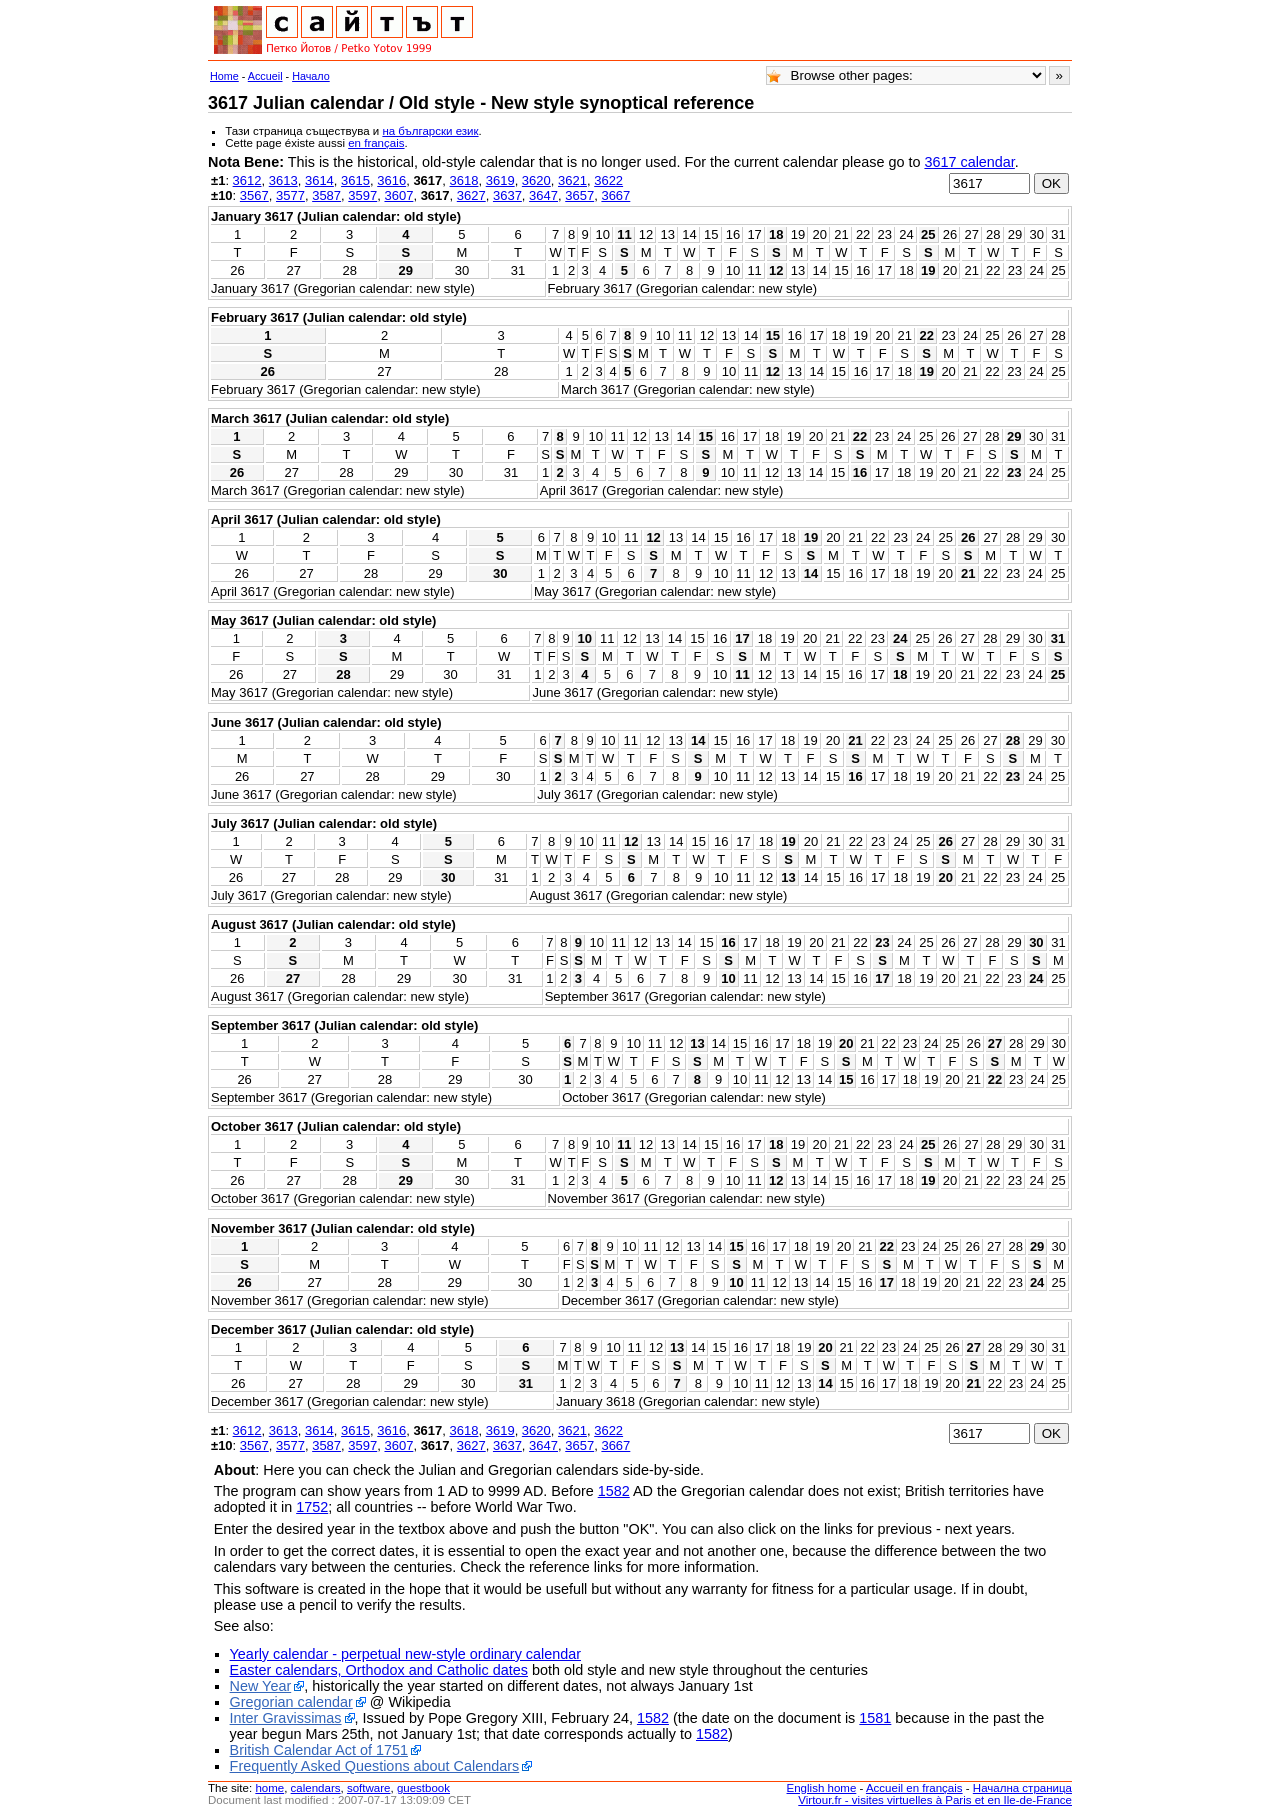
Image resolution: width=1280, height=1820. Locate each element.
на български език (430, 131)
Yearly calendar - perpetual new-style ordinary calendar (405, 1654)
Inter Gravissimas (286, 1718)
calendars (316, 1788)
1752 (312, 1507)
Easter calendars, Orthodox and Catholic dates (379, 1670)
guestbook (423, 1788)
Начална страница (1022, 1788)
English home (822, 1788)
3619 (500, 180)
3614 (319, 180)
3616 (391, 180)
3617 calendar (969, 162)
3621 (572, 180)
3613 (283, 180)
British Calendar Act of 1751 (319, 1750)
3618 (464, 180)
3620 (536, 180)
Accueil (265, 76)
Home (224, 76)
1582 (614, 1491)
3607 (398, 195)
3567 (254, 195)
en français (376, 143)
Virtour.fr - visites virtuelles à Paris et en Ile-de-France (935, 1800)
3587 (326, 195)
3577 (290, 195)
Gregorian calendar (291, 1702)
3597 (362, 195)
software (369, 1788)
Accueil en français (914, 1788)
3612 (247, 180)
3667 (615, 195)
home (269, 1788)
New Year (261, 1686)
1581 (875, 1718)
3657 (579, 195)
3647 (543, 195)
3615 (355, 180)
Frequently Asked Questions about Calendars (375, 1766)
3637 (507, 195)
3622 (608, 180)
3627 (471, 195)
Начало (311, 76)
